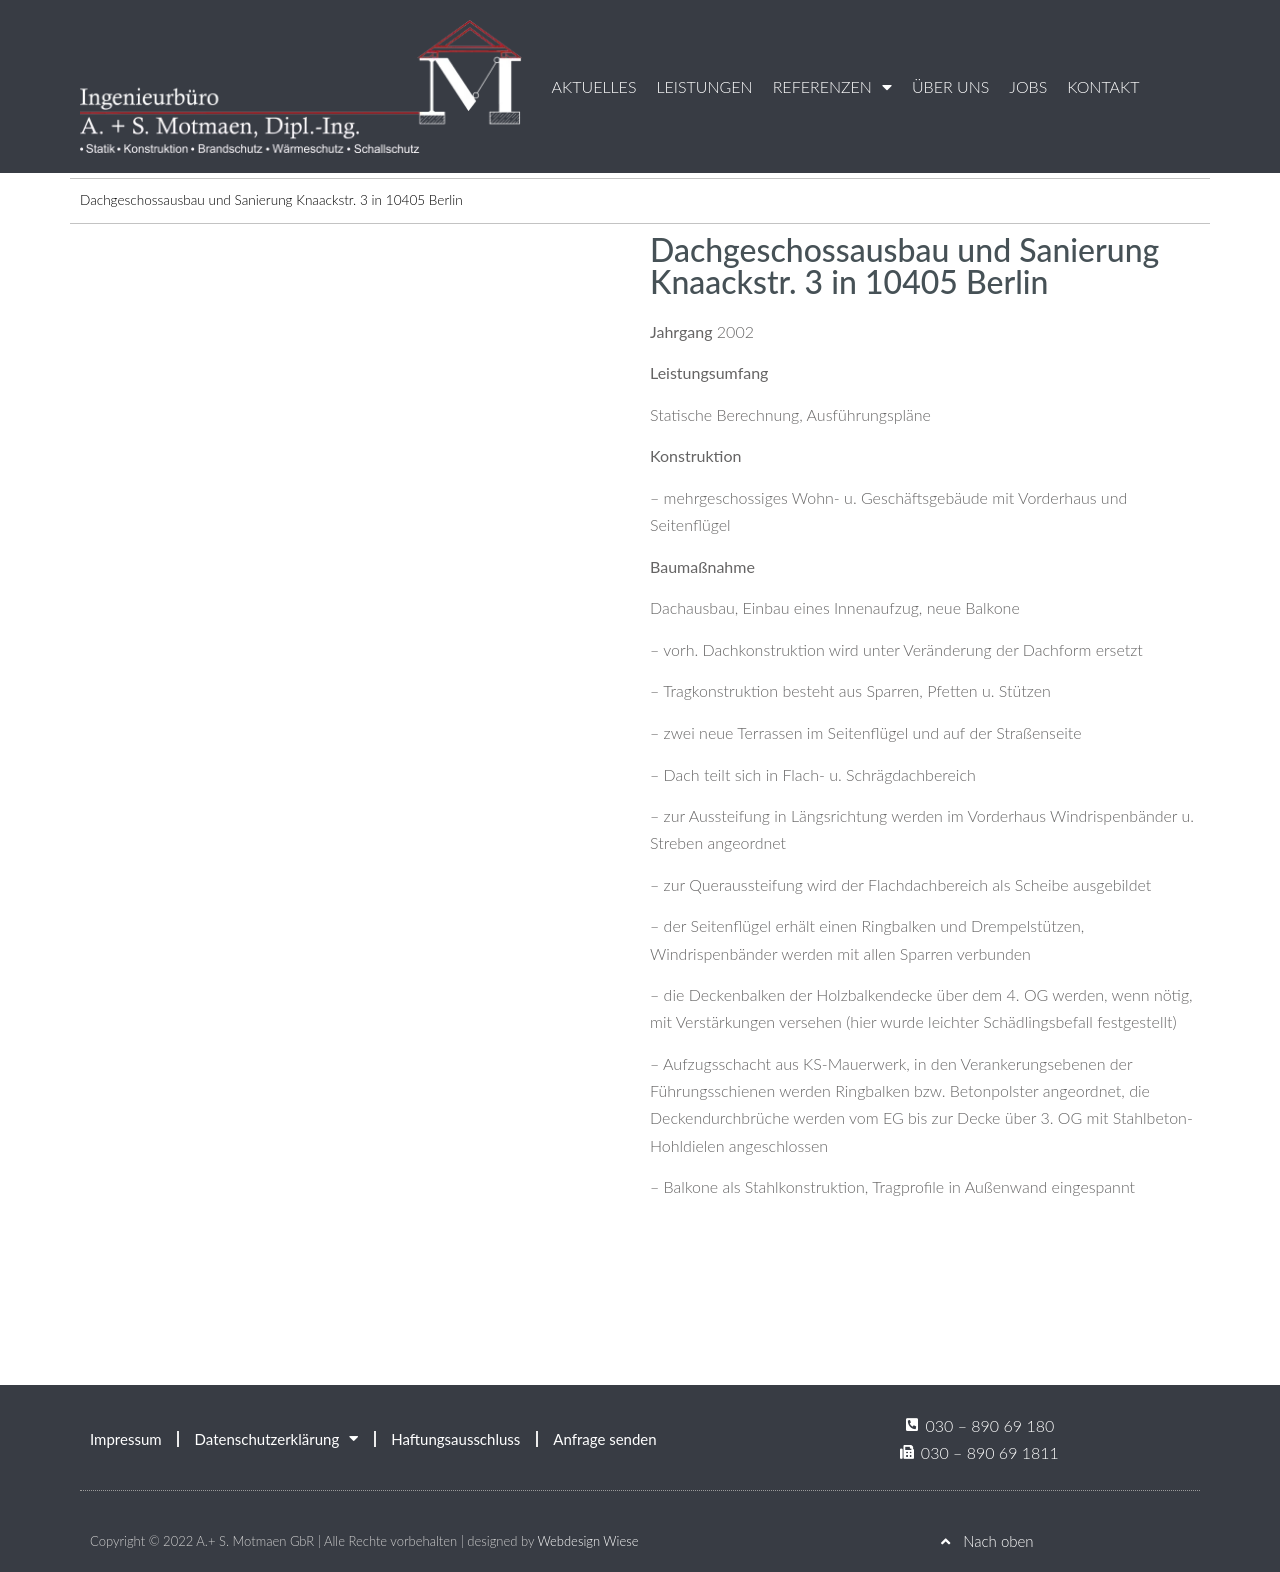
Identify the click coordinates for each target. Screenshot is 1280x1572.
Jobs (1028, 86)
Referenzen (832, 87)
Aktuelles (594, 86)
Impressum (126, 1439)
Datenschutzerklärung (277, 1438)
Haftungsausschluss (455, 1439)
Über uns (950, 86)
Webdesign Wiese (587, 1541)
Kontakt (1103, 86)
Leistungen (704, 86)
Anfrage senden (604, 1439)
